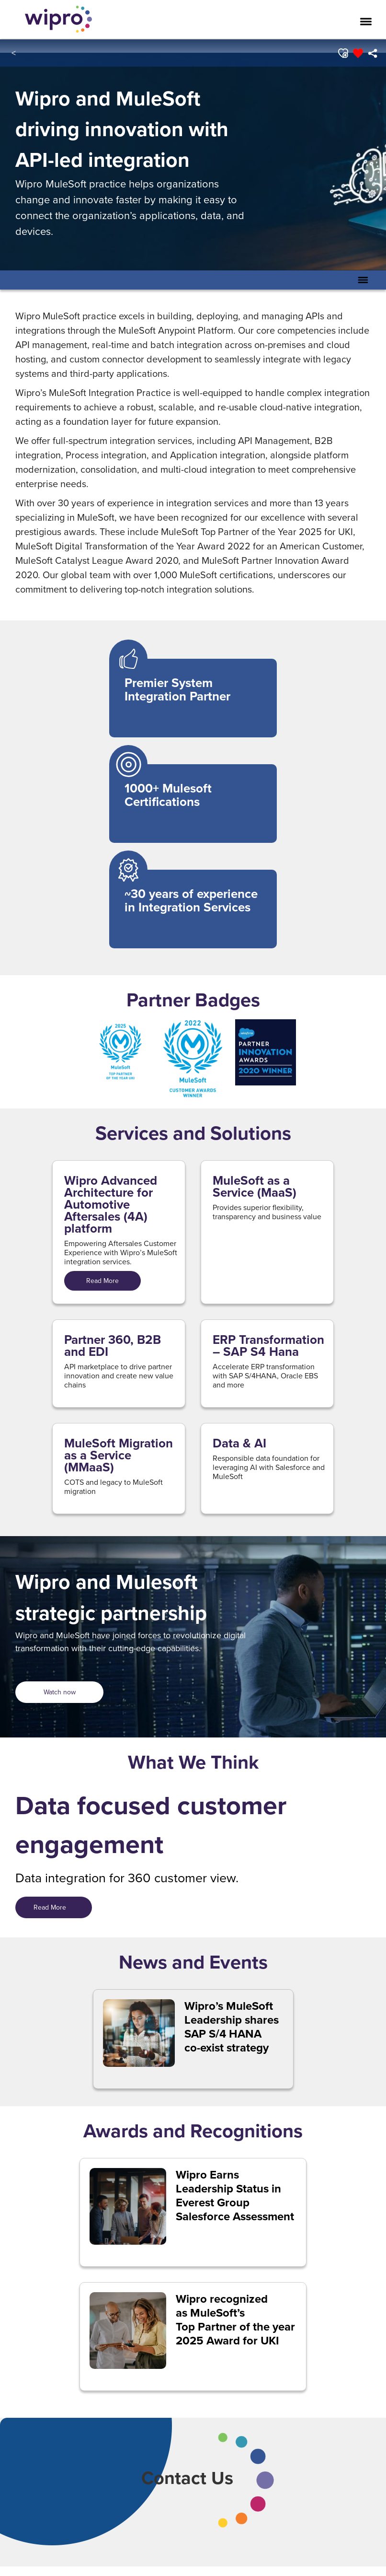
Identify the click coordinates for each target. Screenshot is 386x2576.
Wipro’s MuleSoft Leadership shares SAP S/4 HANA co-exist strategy (231, 2026)
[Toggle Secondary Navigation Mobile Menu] (363, 280)
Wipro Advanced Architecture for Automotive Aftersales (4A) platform (110, 1205)
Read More (102, 1280)
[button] (342, 53)
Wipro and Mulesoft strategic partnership (111, 1597)
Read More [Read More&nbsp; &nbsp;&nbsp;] (54, 1907)
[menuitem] (372, 53)
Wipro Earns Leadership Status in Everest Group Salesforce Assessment (235, 2195)
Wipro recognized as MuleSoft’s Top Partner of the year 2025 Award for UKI (235, 2319)
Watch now (60, 1692)
